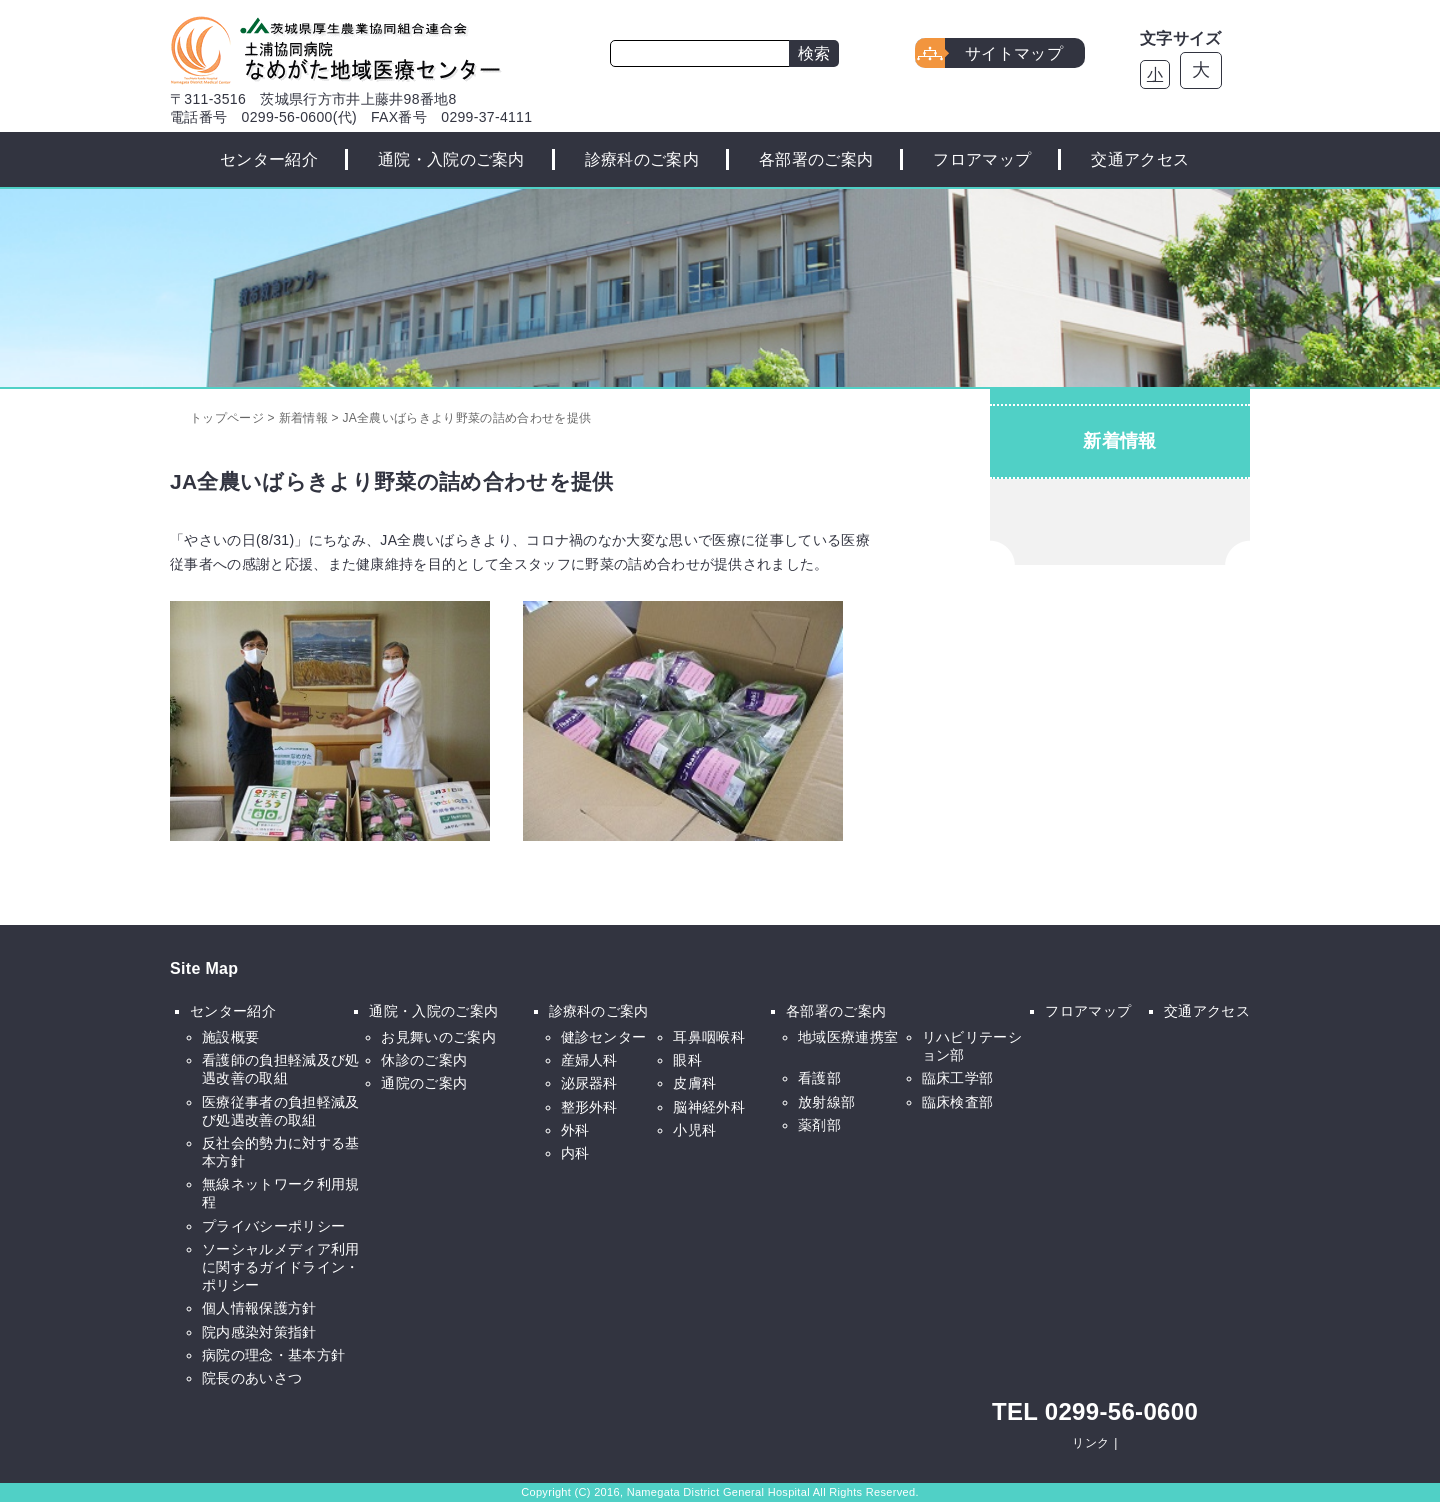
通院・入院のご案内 (451, 159)
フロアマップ (982, 159)
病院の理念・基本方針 (273, 1355)
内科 (575, 1153)
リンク (1090, 1443)
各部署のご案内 (816, 159)
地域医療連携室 (848, 1037)
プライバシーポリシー (273, 1226)
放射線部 (826, 1102)
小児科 (694, 1130)
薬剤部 (819, 1125)
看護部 (819, 1078)
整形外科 (589, 1107)
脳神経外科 (709, 1107)
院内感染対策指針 (259, 1332)
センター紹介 (269, 159)
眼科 (687, 1060)
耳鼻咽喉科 (709, 1037)
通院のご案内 (424, 1083)
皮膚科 (694, 1083)
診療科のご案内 (642, 159)
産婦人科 (589, 1060)
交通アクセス (1140, 159)
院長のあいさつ (252, 1378)
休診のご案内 (424, 1060)
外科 (575, 1130)
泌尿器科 (589, 1083)
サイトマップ (1014, 53)
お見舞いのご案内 (438, 1037)
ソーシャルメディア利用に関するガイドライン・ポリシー (281, 1267)
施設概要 (230, 1037)
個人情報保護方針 (259, 1308)
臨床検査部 (958, 1102)
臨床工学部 (958, 1078)
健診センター (604, 1037)
